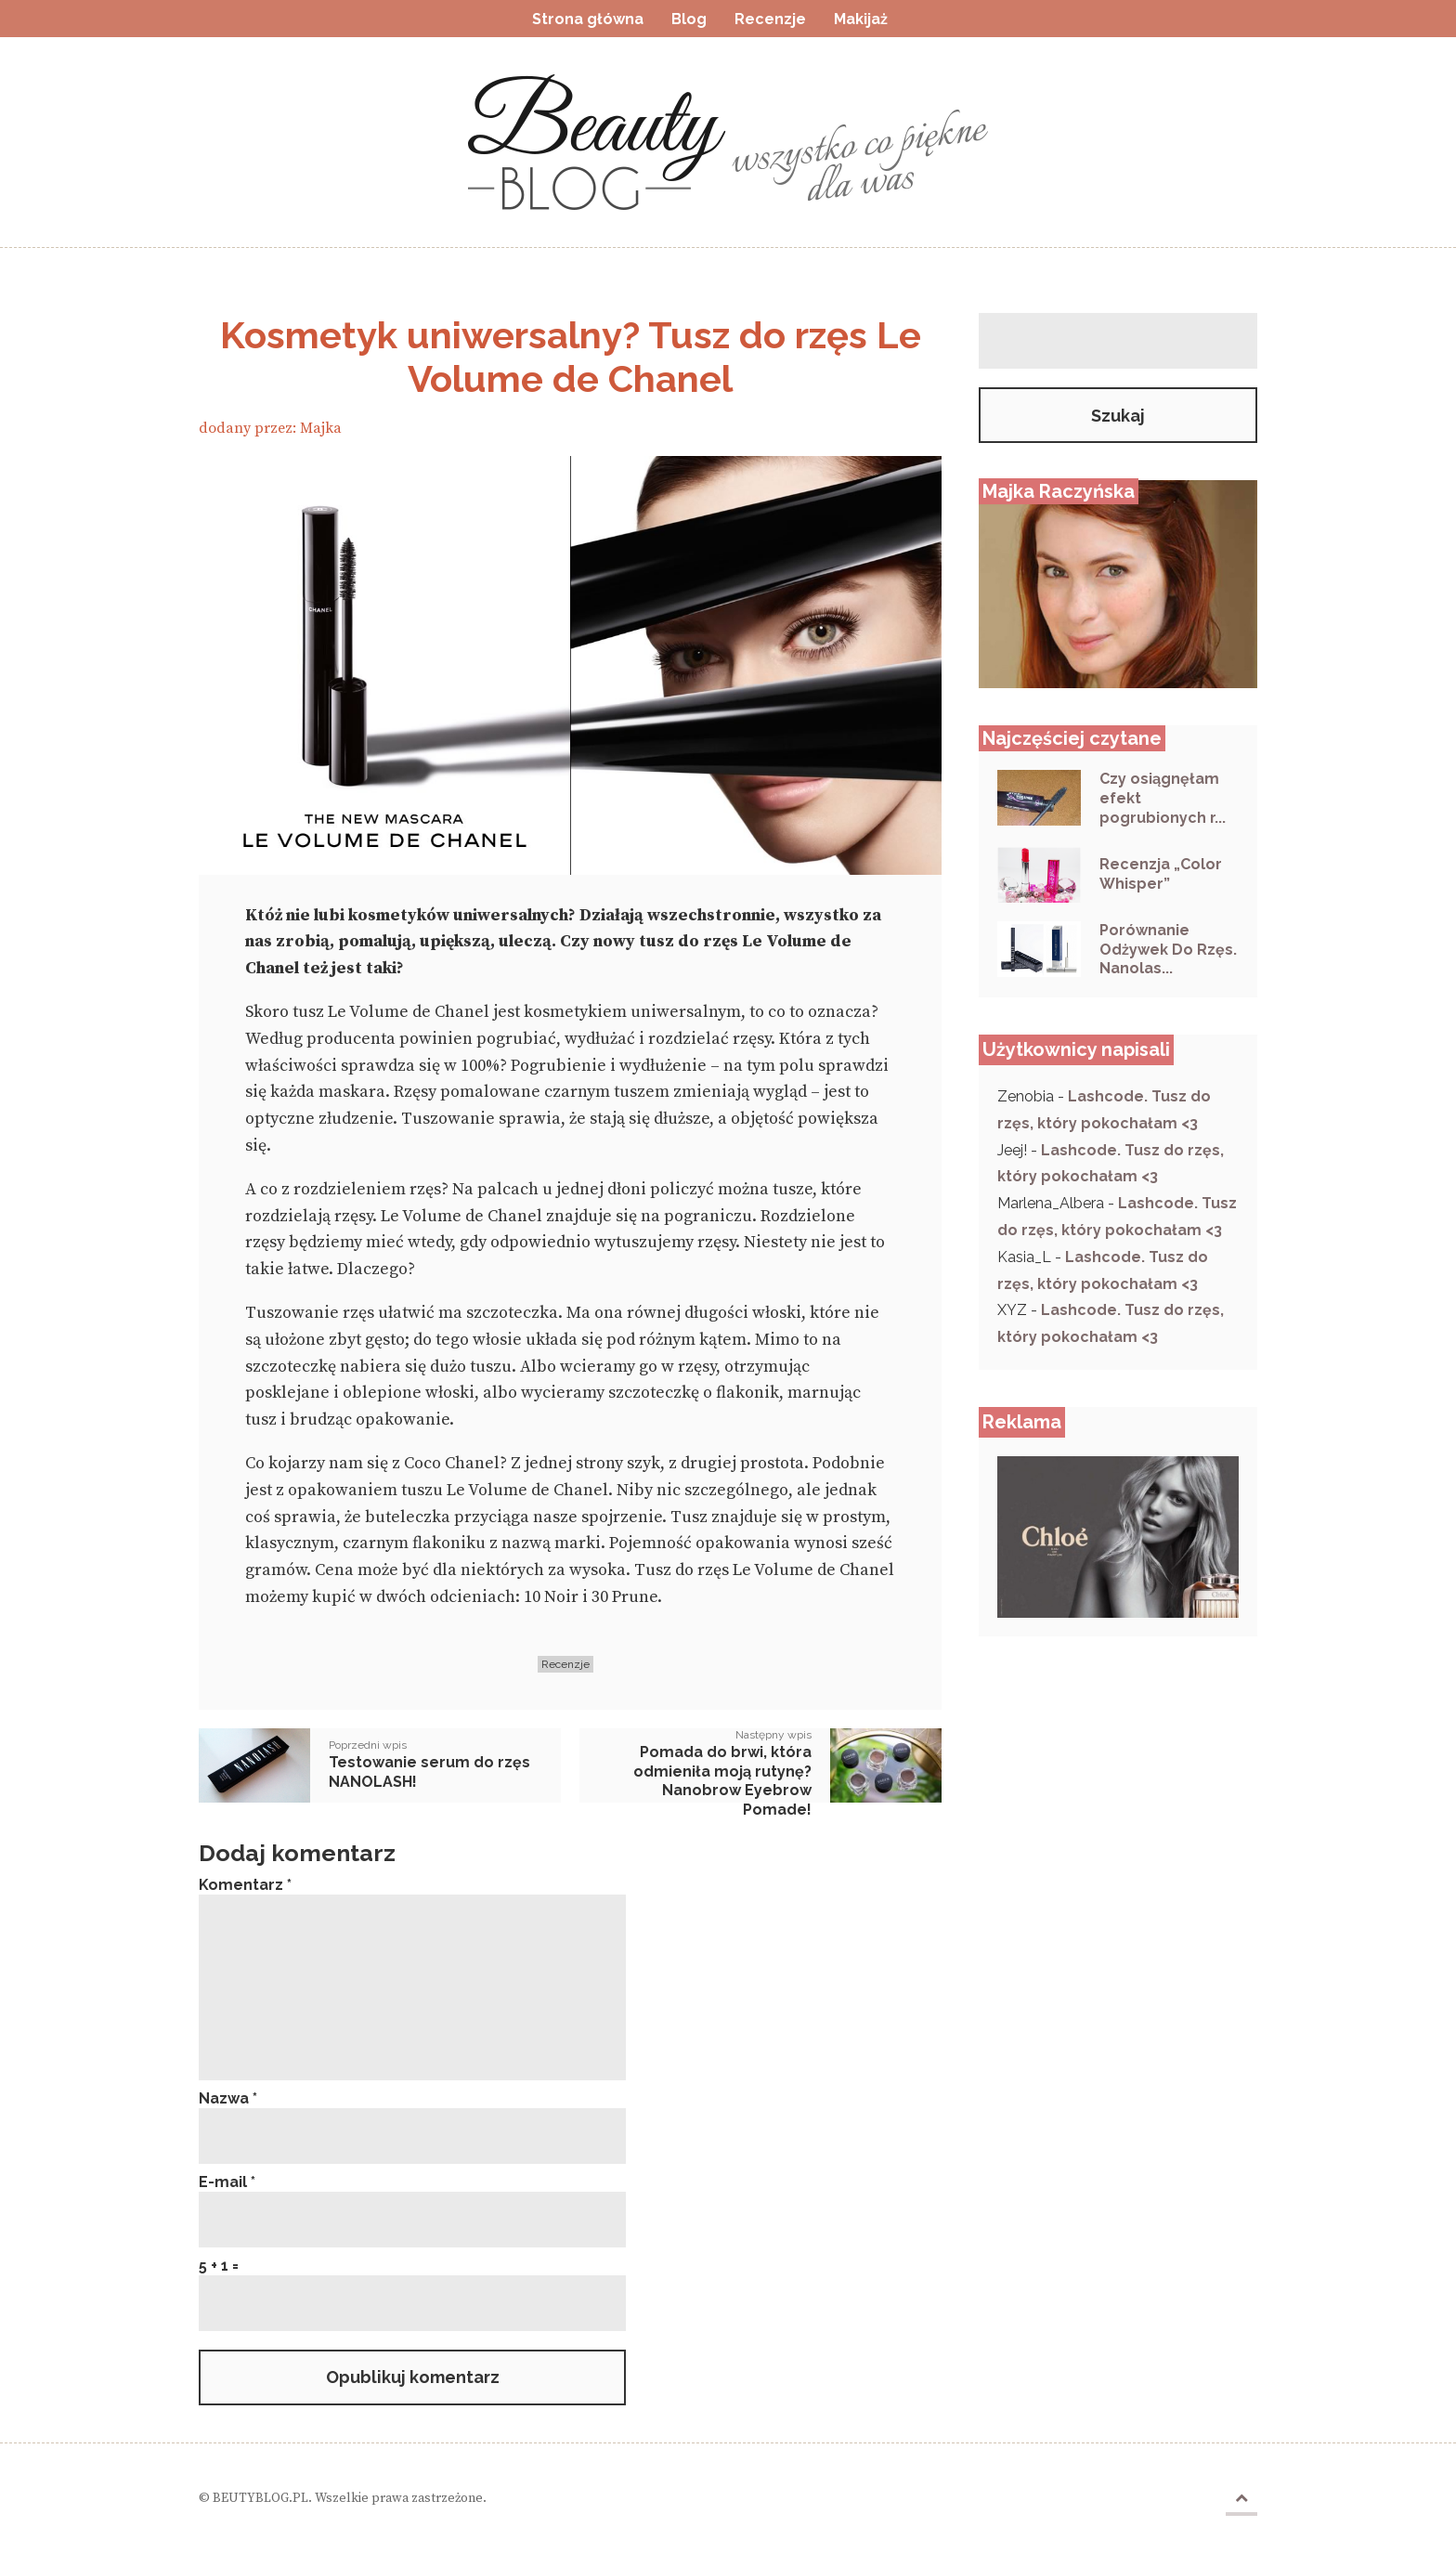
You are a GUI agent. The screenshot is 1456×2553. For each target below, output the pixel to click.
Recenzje (565, 1664)
